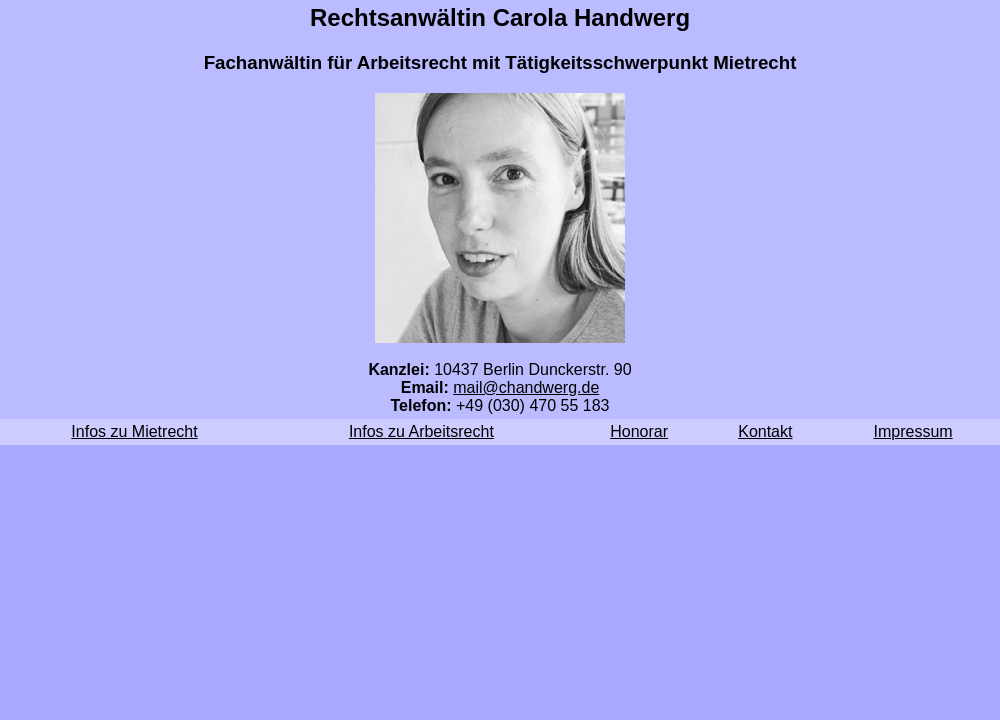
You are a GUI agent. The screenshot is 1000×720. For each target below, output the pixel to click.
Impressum (913, 431)
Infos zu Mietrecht (134, 431)
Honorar (639, 431)
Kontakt (765, 431)
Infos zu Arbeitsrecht (421, 431)
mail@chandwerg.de (526, 387)
